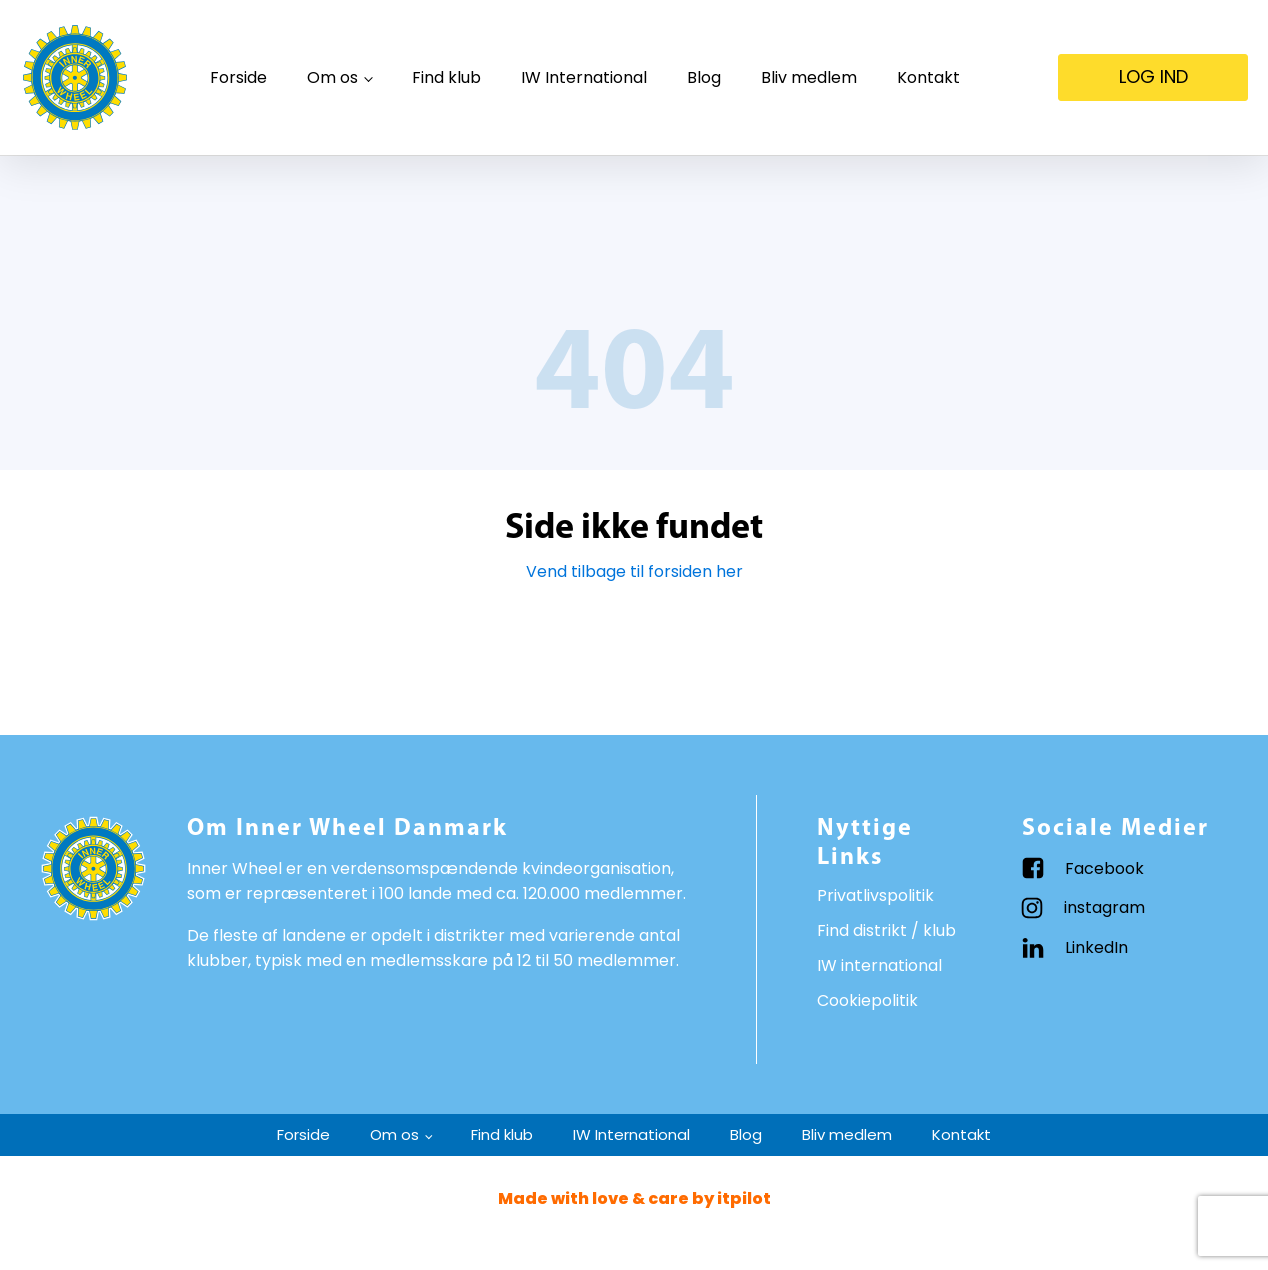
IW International (584, 77)
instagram (1104, 907)
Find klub (446, 77)
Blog (704, 77)
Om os (332, 77)
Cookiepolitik (867, 1000)
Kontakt (928, 77)
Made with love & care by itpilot (634, 1198)
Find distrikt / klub (886, 930)
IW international (879, 965)
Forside (238, 77)
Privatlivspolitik (875, 895)
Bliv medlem (809, 77)
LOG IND (1153, 76)
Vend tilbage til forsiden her (634, 571)
